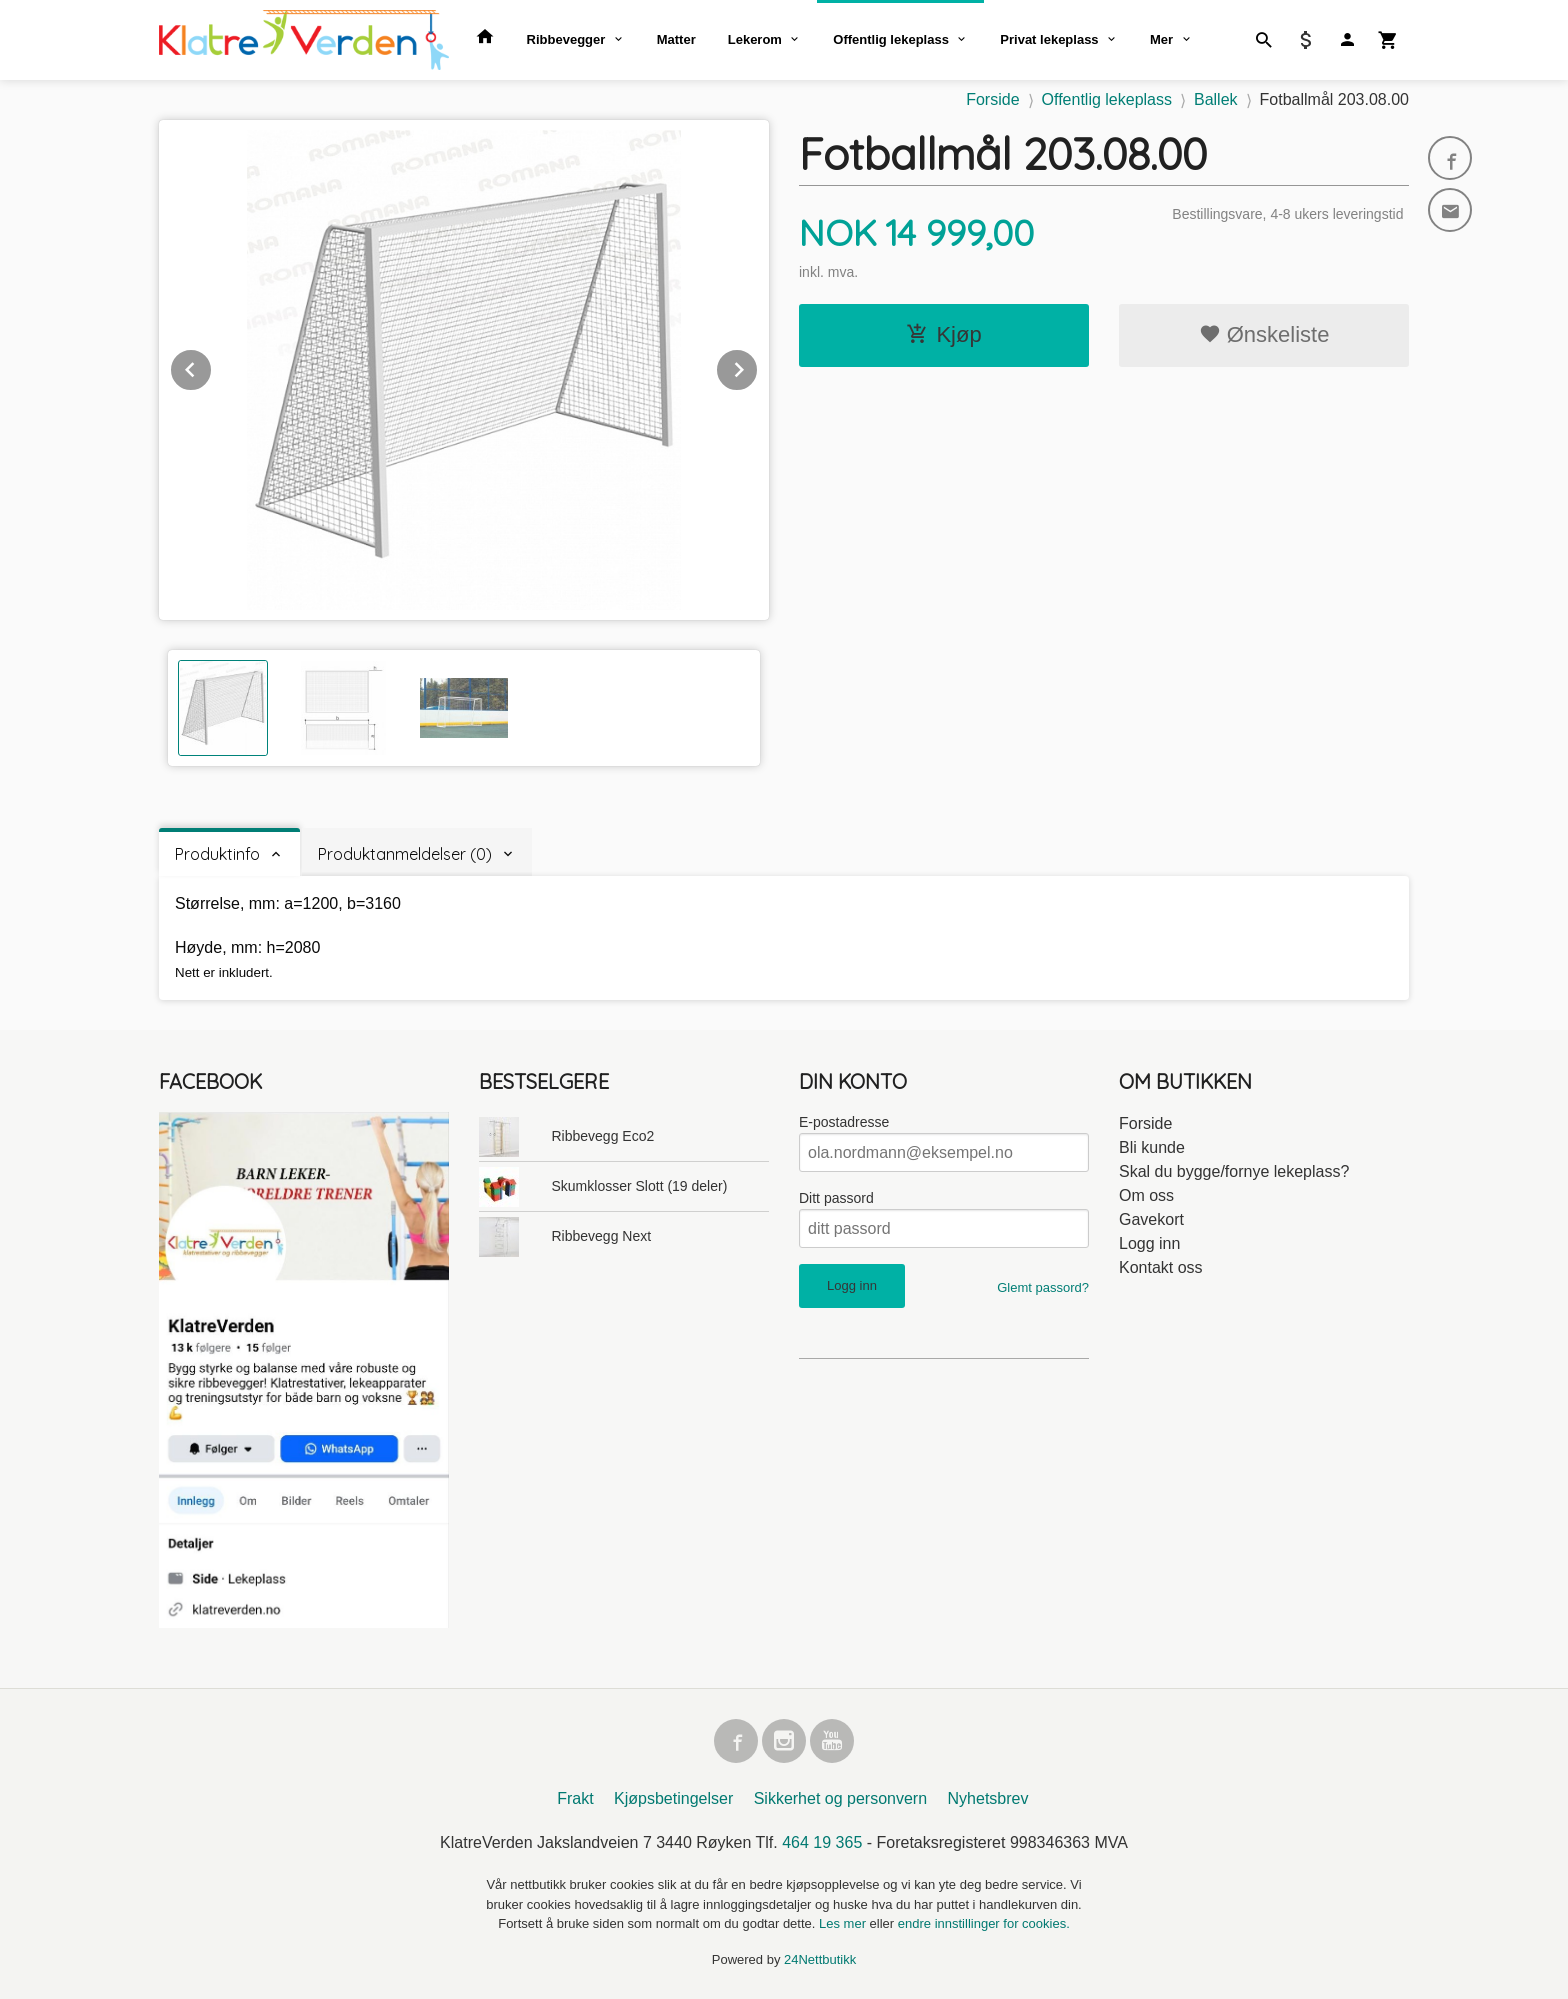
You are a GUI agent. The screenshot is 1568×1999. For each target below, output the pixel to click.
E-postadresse (844, 1122)
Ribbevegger (566, 39)
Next (758, 366)
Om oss (1146, 1195)
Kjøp (943, 334)
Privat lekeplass (1049, 39)
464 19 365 (822, 1842)
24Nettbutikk (820, 1959)
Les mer (844, 1923)
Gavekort (1151, 1219)
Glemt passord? (1043, 1287)
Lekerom (755, 39)
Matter (676, 39)
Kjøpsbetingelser (673, 1798)
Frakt (575, 1798)
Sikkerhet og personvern (840, 1798)
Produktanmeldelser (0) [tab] (405, 854)
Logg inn (1149, 1243)
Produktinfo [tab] (217, 854)
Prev (212, 366)
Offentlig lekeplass (891, 39)
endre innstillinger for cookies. (984, 1923)
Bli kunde (1152, 1147)
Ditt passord (836, 1198)
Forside (992, 99)
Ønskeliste (1264, 334)
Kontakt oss (1161, 1267)
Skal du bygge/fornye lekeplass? (1234, 1171)
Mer (1161, 39)
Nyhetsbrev (988, 1798)
